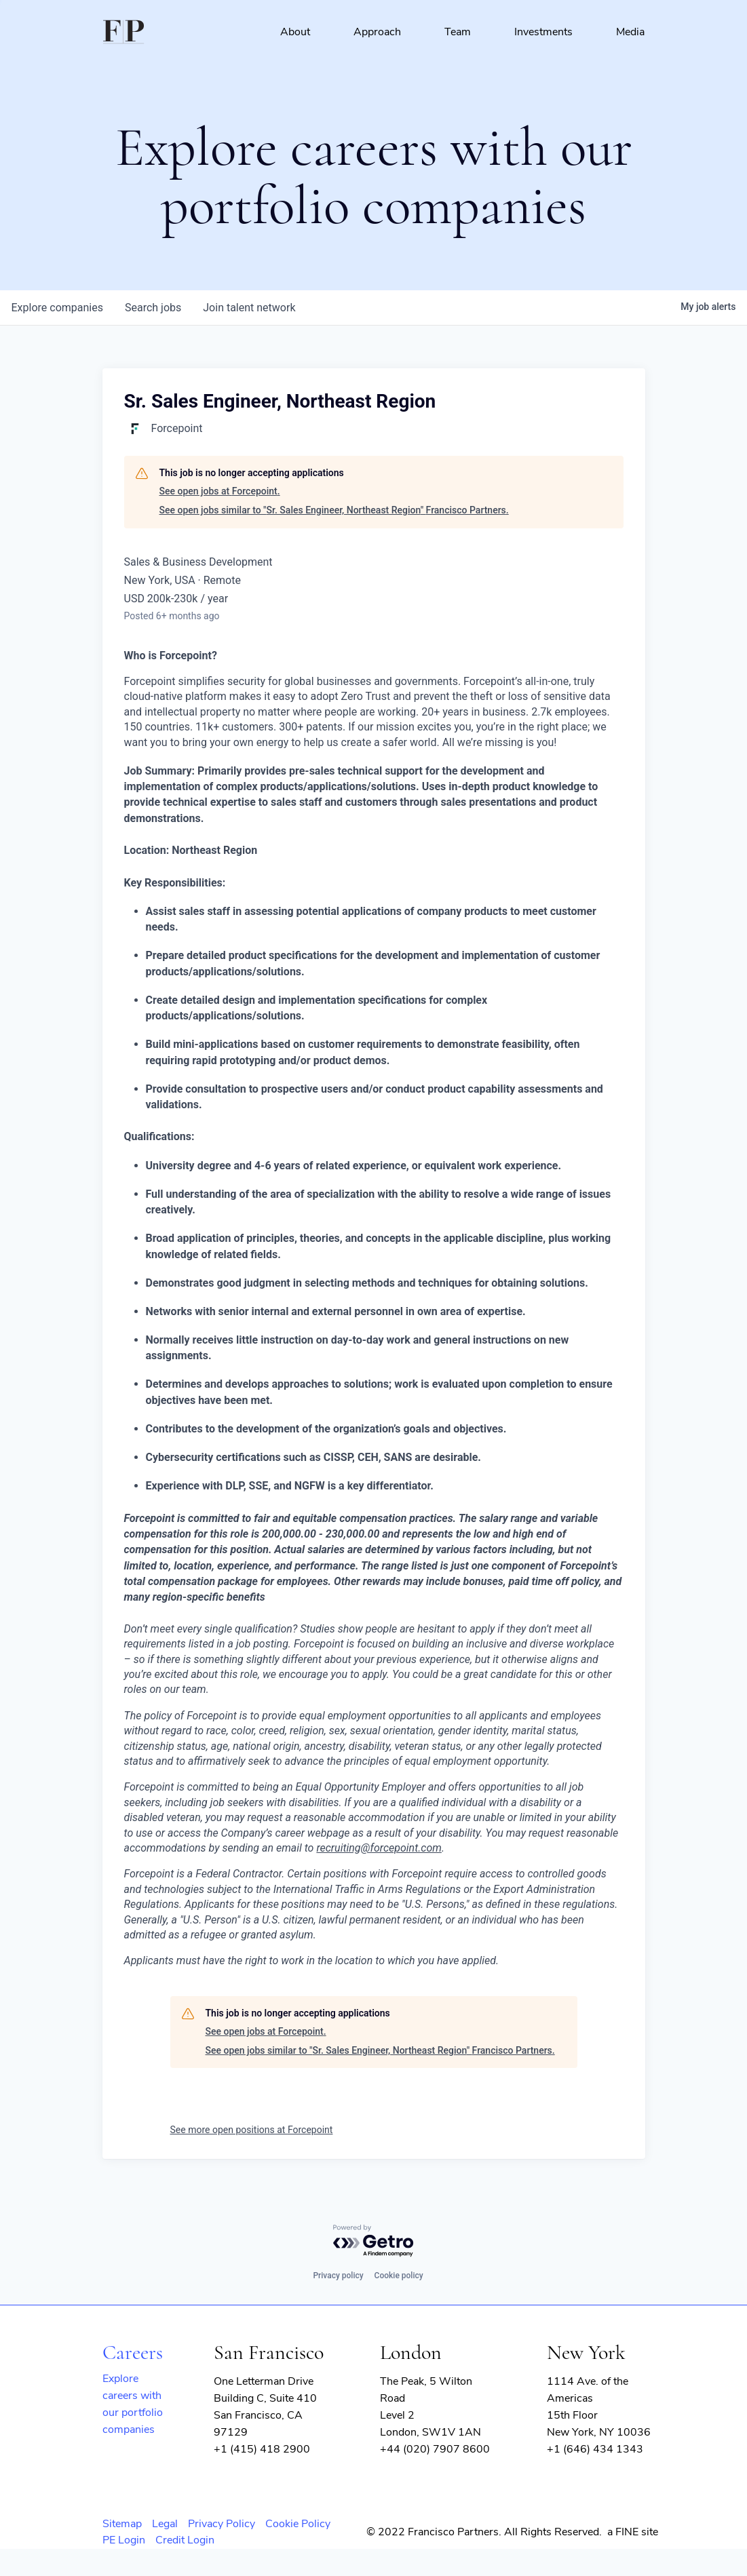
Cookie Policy (297, 2523)
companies (57, 307)
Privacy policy (338, 2275)
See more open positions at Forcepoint (251, 2129)
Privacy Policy (221, 2523)
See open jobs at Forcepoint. (219, 491)
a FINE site (632, 2531)
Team (457, 31)
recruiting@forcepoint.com (379, 1847)
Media (630, 31)
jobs (153, 307)
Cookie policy (399, 2275)
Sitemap (122, 2523)
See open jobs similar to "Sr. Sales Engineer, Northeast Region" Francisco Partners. (334, 510)
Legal (165, 2523)
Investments (543, 31)
